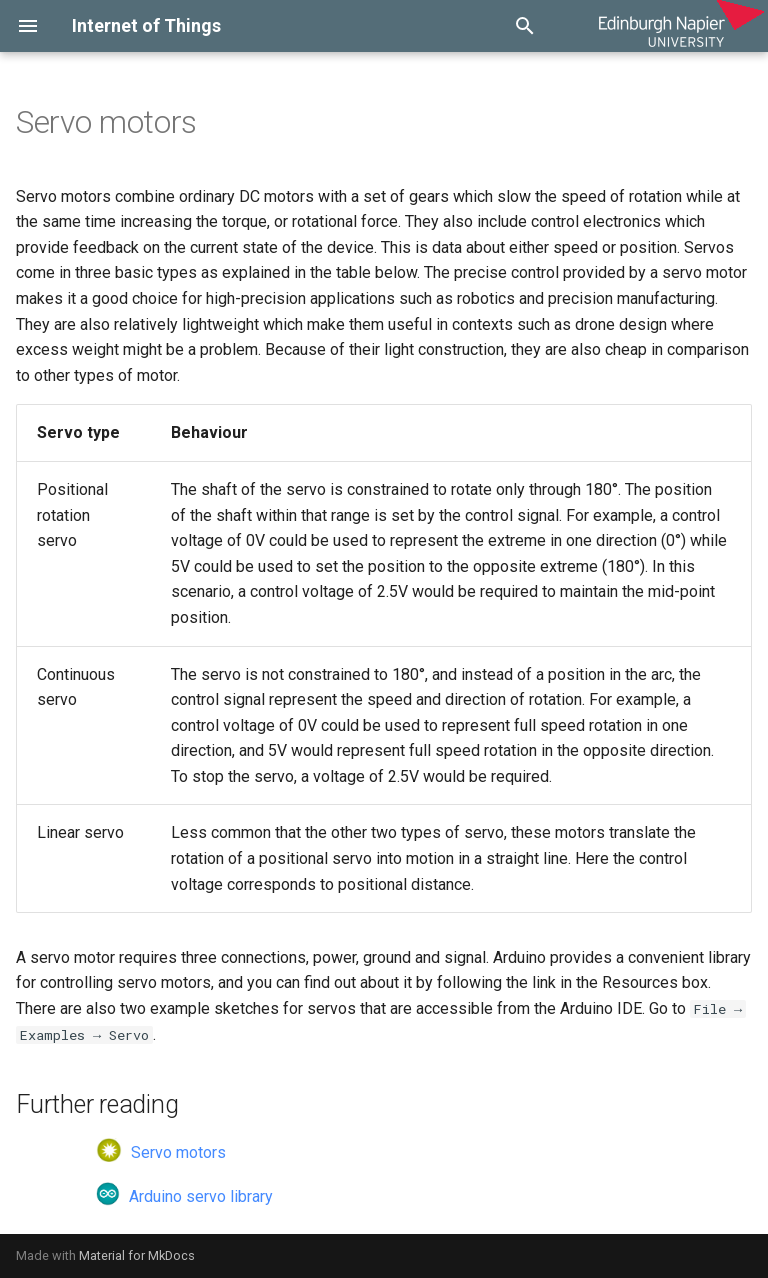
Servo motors (161, 1152)
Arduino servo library (184, 1196)
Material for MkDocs (137, 1255)
